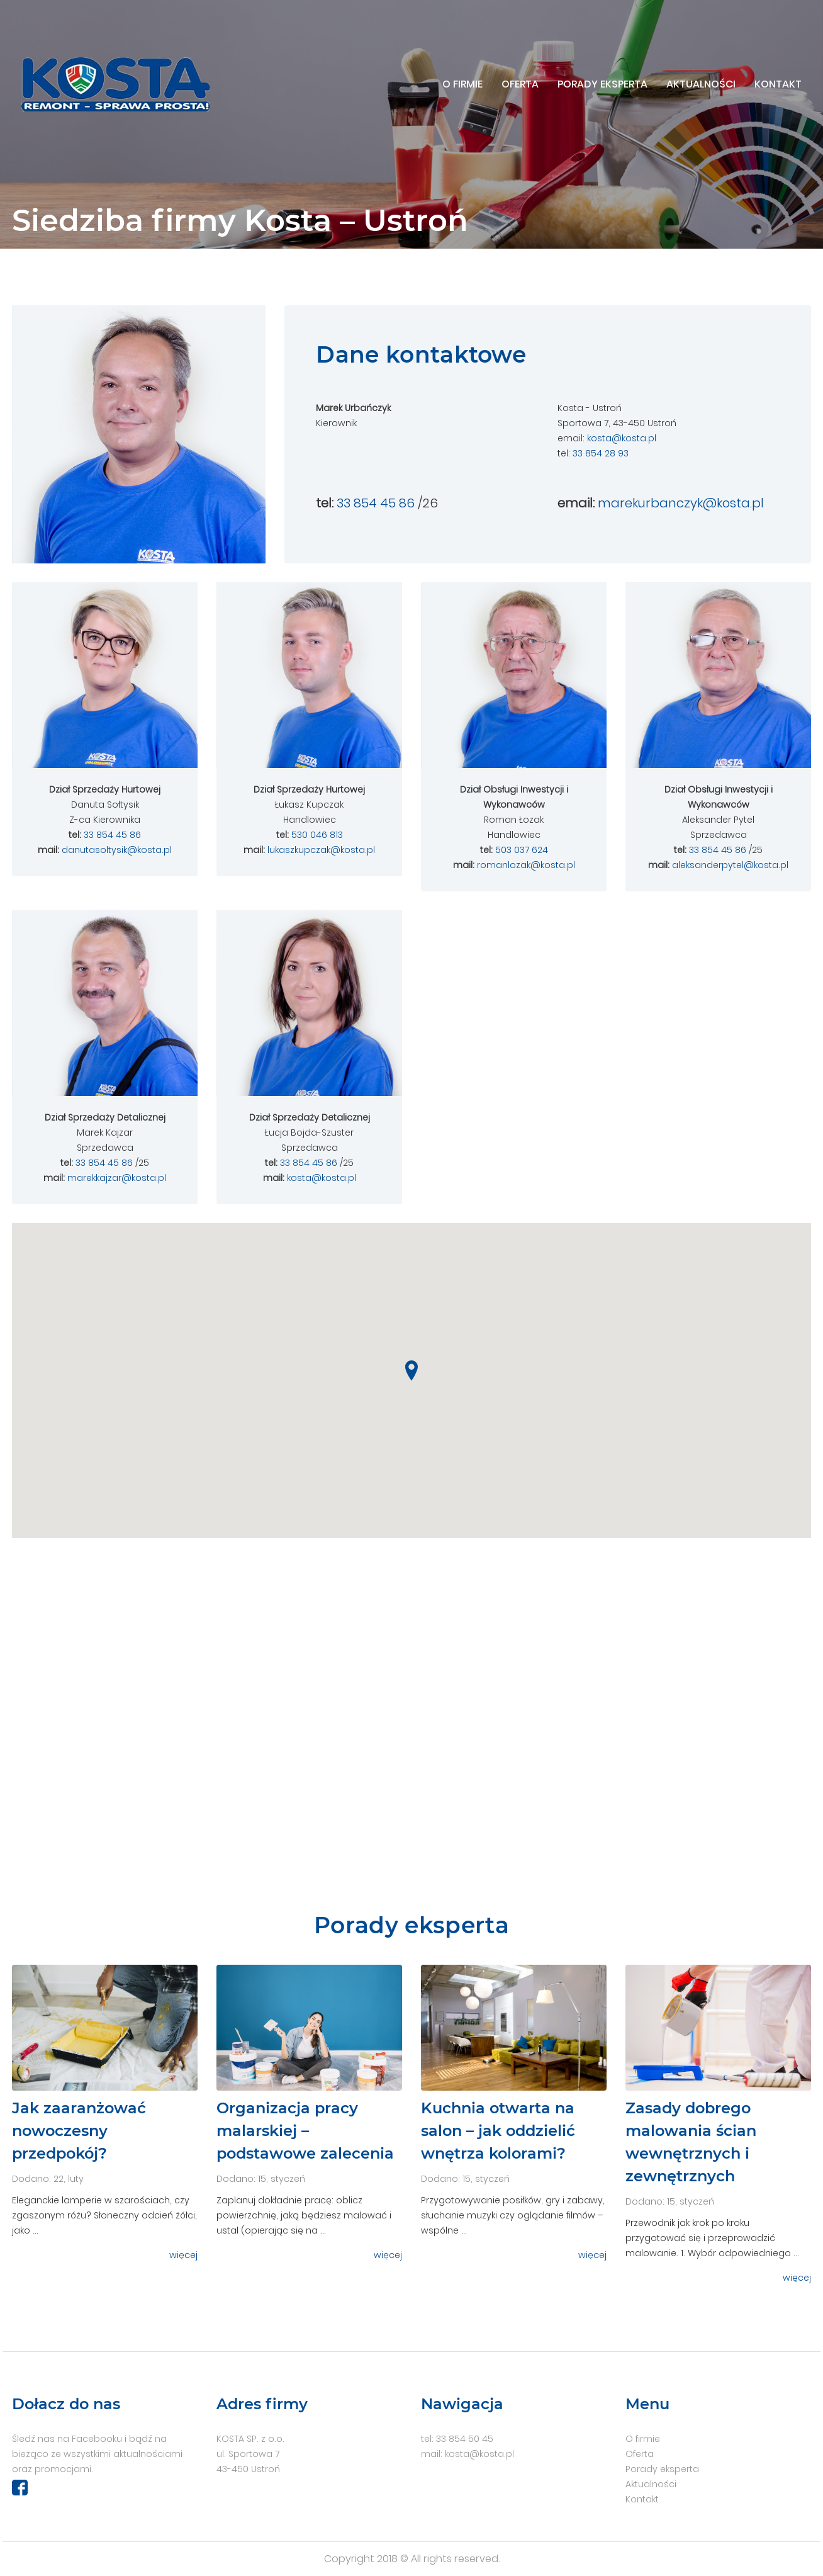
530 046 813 (317, 834)
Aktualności (701, 84)
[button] (411, 1370)
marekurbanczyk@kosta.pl (681, 503)
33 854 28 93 (601, 453)
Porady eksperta (602, 84)
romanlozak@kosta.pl (526, 865)
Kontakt (778, 84)
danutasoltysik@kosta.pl (117, 850)
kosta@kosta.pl (621, 438)
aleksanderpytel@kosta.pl (730, 865)
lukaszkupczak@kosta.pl (321, 850)
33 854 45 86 (376, 503)
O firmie (462, 84)
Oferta (520, 84)
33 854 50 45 (464, 2438)
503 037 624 (521, 850)
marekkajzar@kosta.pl (116, 1178)
